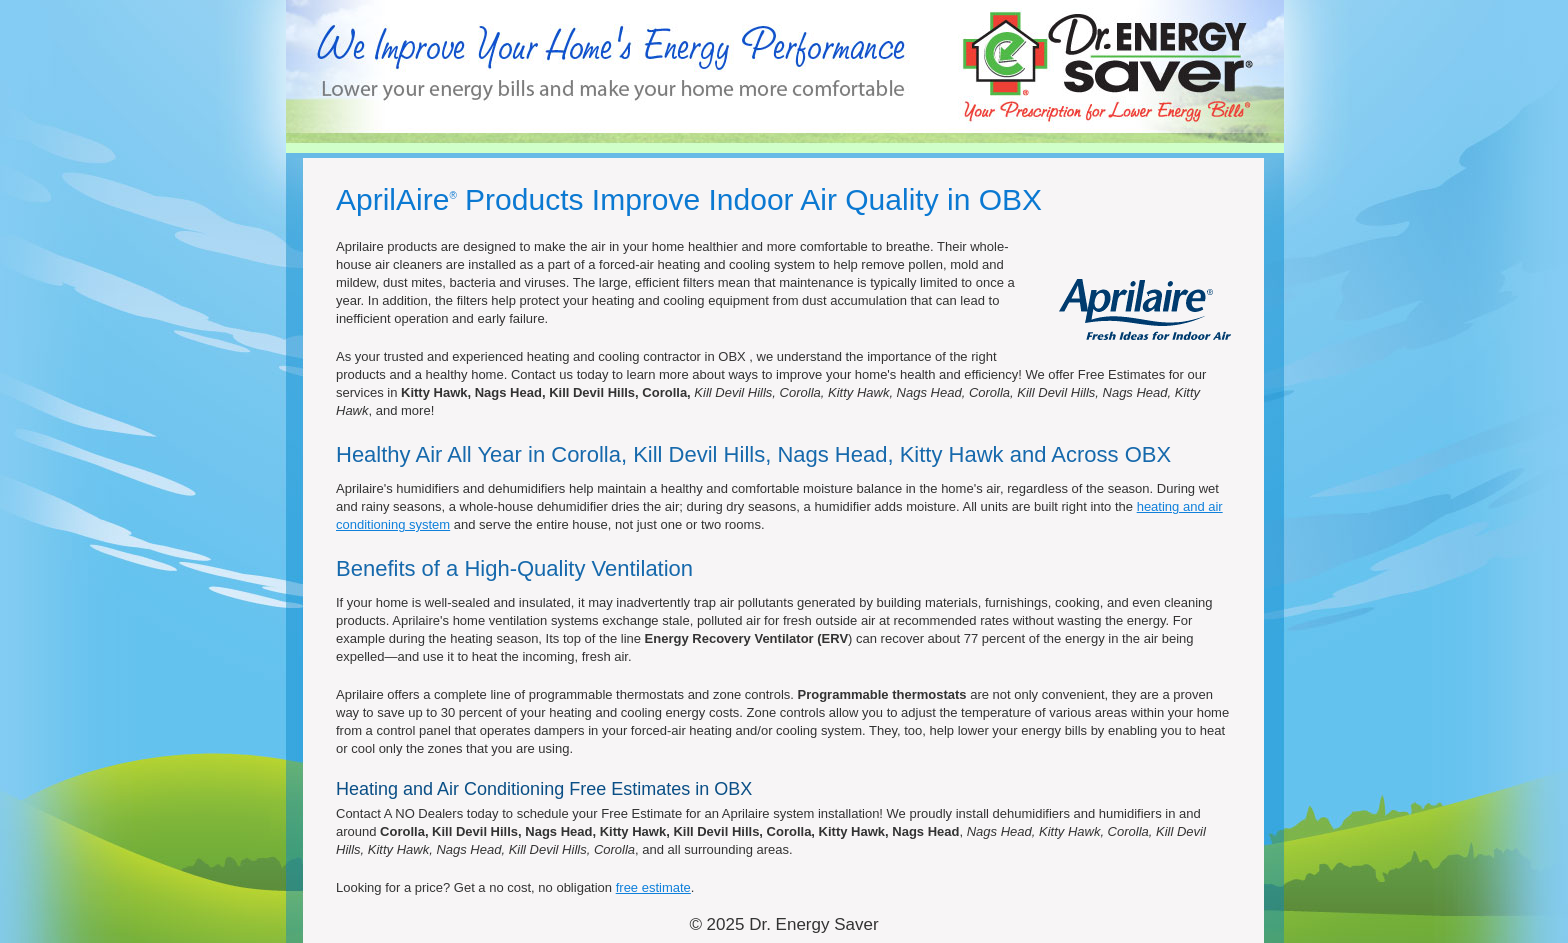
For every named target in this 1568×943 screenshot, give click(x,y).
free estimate (653, 887)
